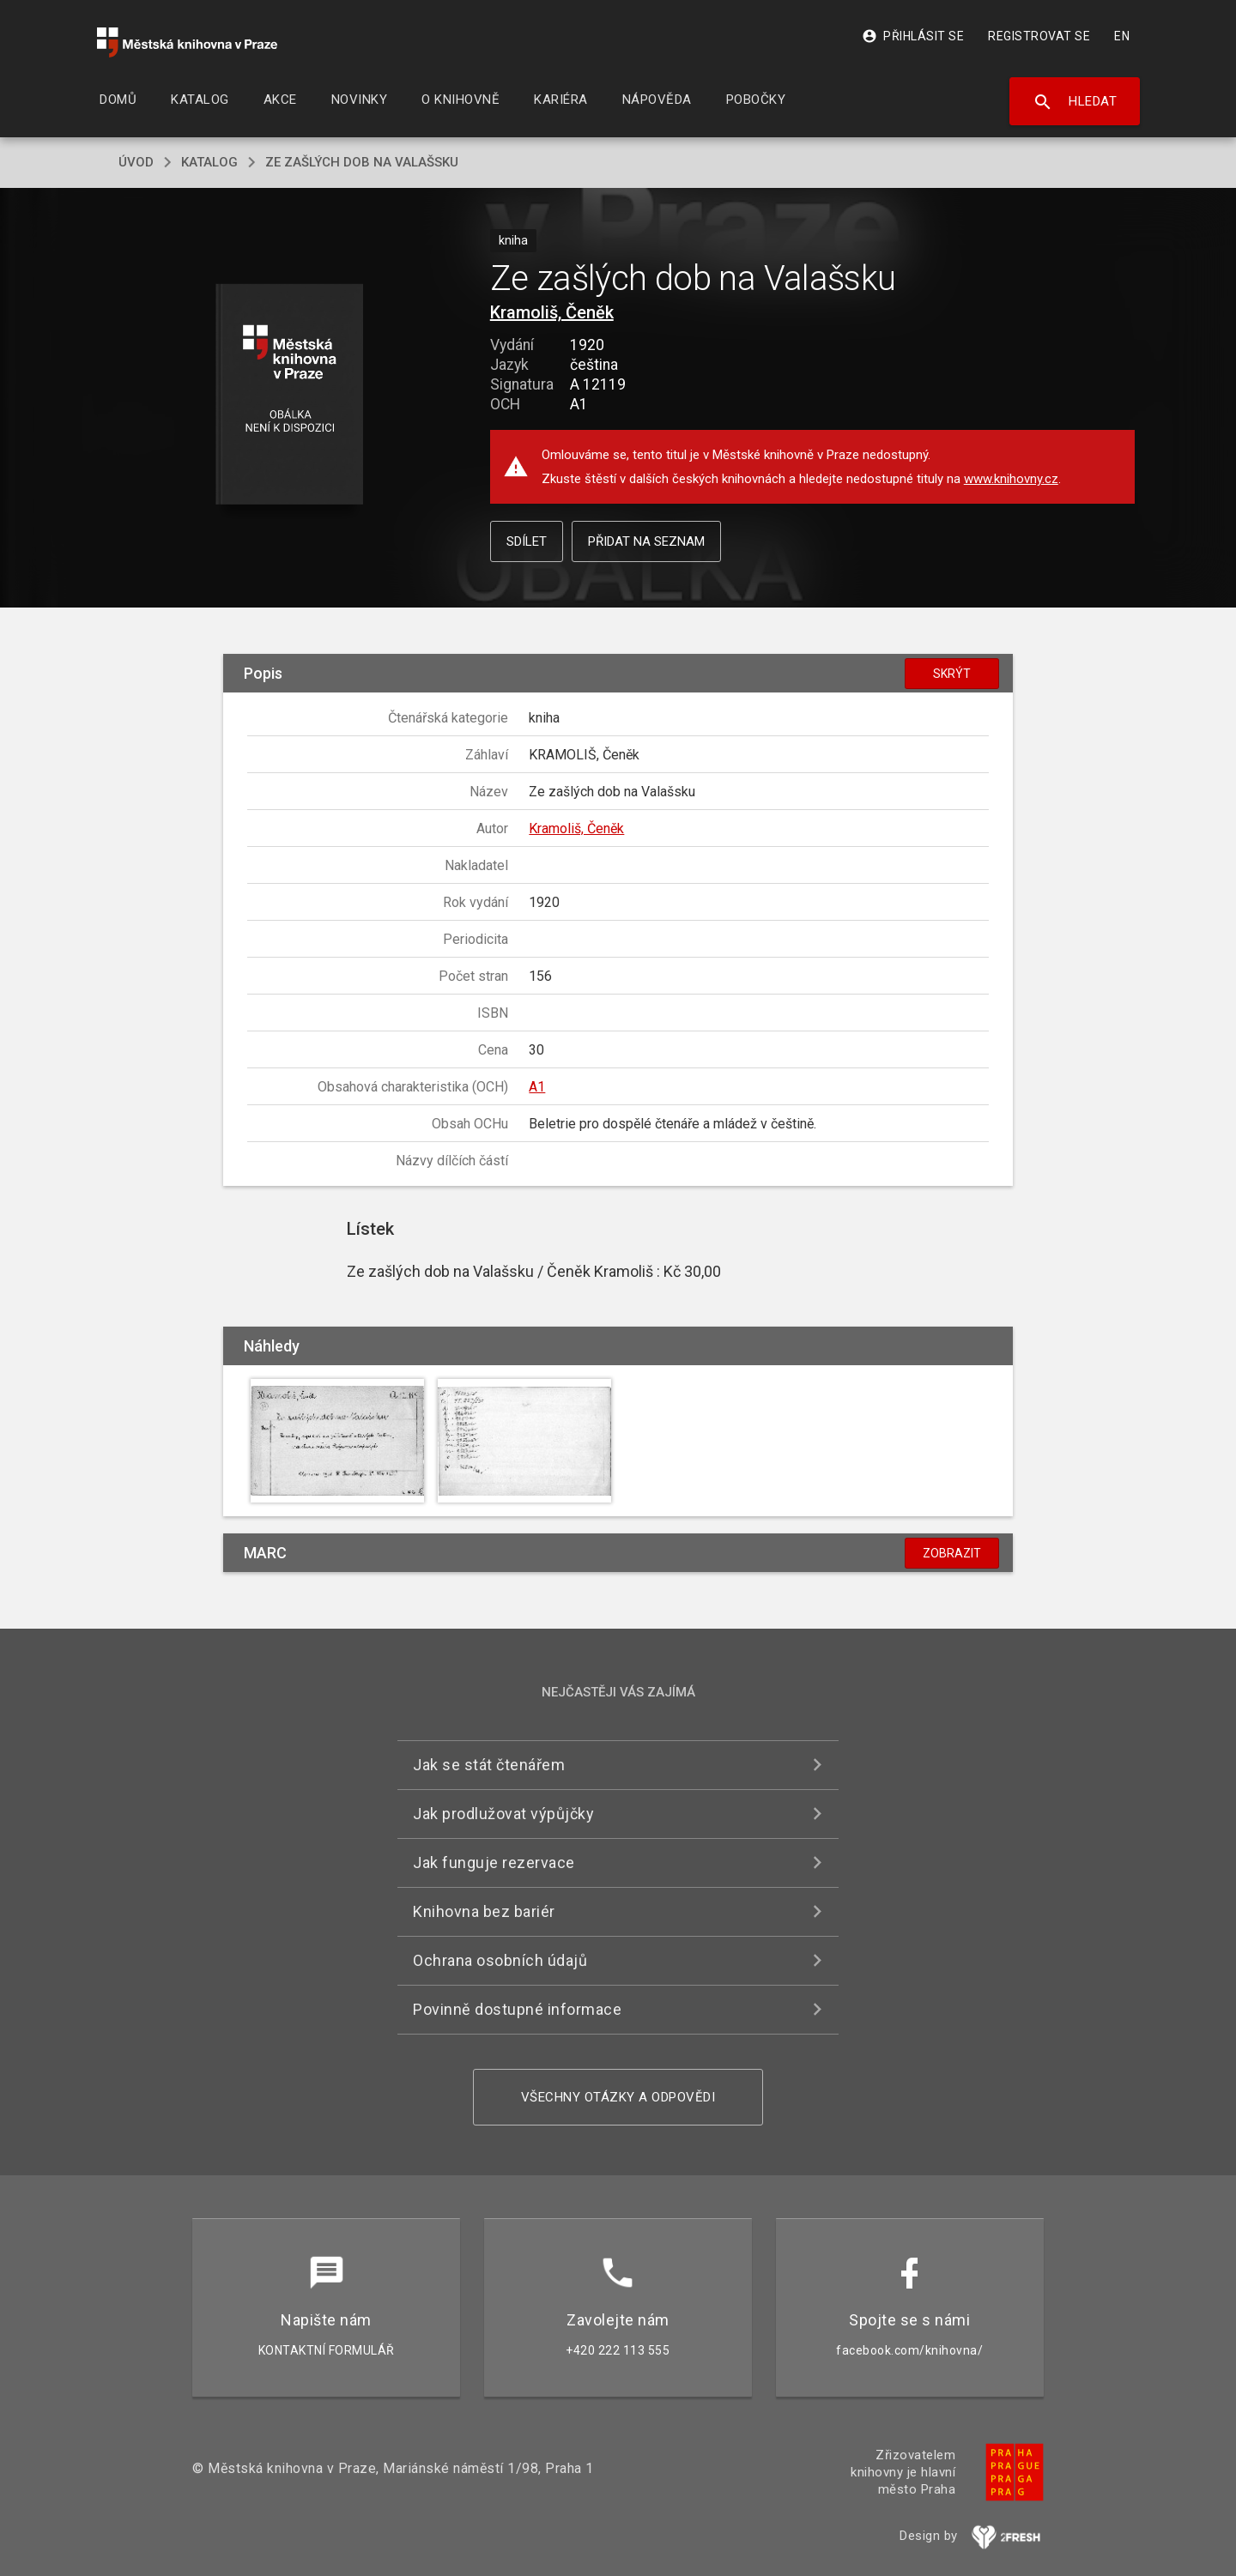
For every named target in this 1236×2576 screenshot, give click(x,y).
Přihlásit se (913, 36)
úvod (136, 162)
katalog (209, 162)
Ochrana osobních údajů (500, 1960)
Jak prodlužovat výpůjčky (503, 1814)
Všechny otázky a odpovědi (618, 2097)
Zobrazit (952, 1553)
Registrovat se (1039, 36)
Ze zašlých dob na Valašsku (361, 162)
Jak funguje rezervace (494, 1862)
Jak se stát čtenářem (489, 1765)
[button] (289, 395)
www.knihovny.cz (1011, 479)
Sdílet (526, 541)
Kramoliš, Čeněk (552, 312)
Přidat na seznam (646, 541)
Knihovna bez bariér (484, 1911)
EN (1122, 36)
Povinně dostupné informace (517, 2009)
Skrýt (952, 673)
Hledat (1075, 102)
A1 (537, 1087)
